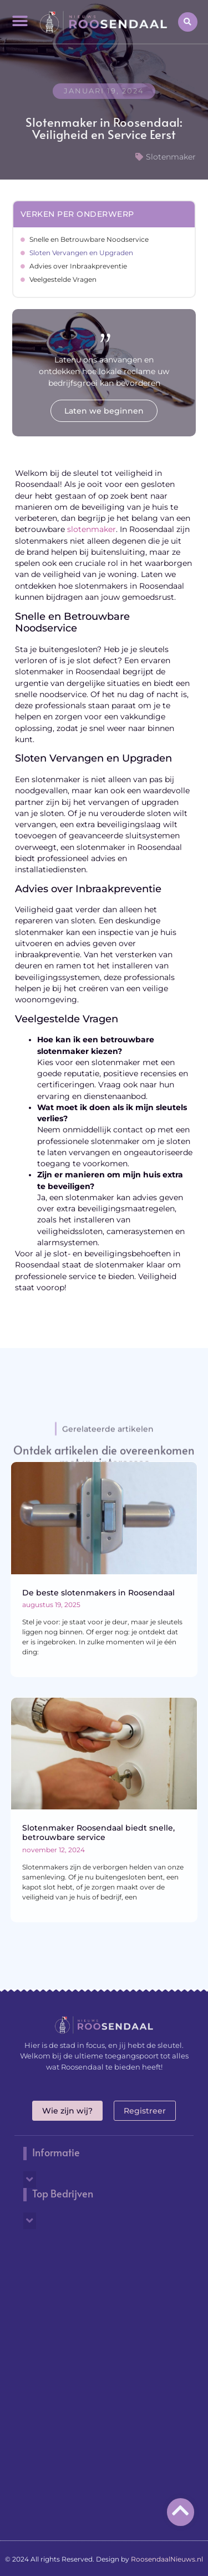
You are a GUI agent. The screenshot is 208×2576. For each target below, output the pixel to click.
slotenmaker (91, 529)
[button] (20, 21)
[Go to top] (180, 2510)
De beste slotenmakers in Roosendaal (98, 1593)
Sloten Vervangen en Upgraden (81, 252)
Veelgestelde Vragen (63, 279)
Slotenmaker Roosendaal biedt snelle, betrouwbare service (98, 1832)
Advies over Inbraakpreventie (78, 266)
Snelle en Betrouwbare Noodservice (89, 239)
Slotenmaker (171, 157)
